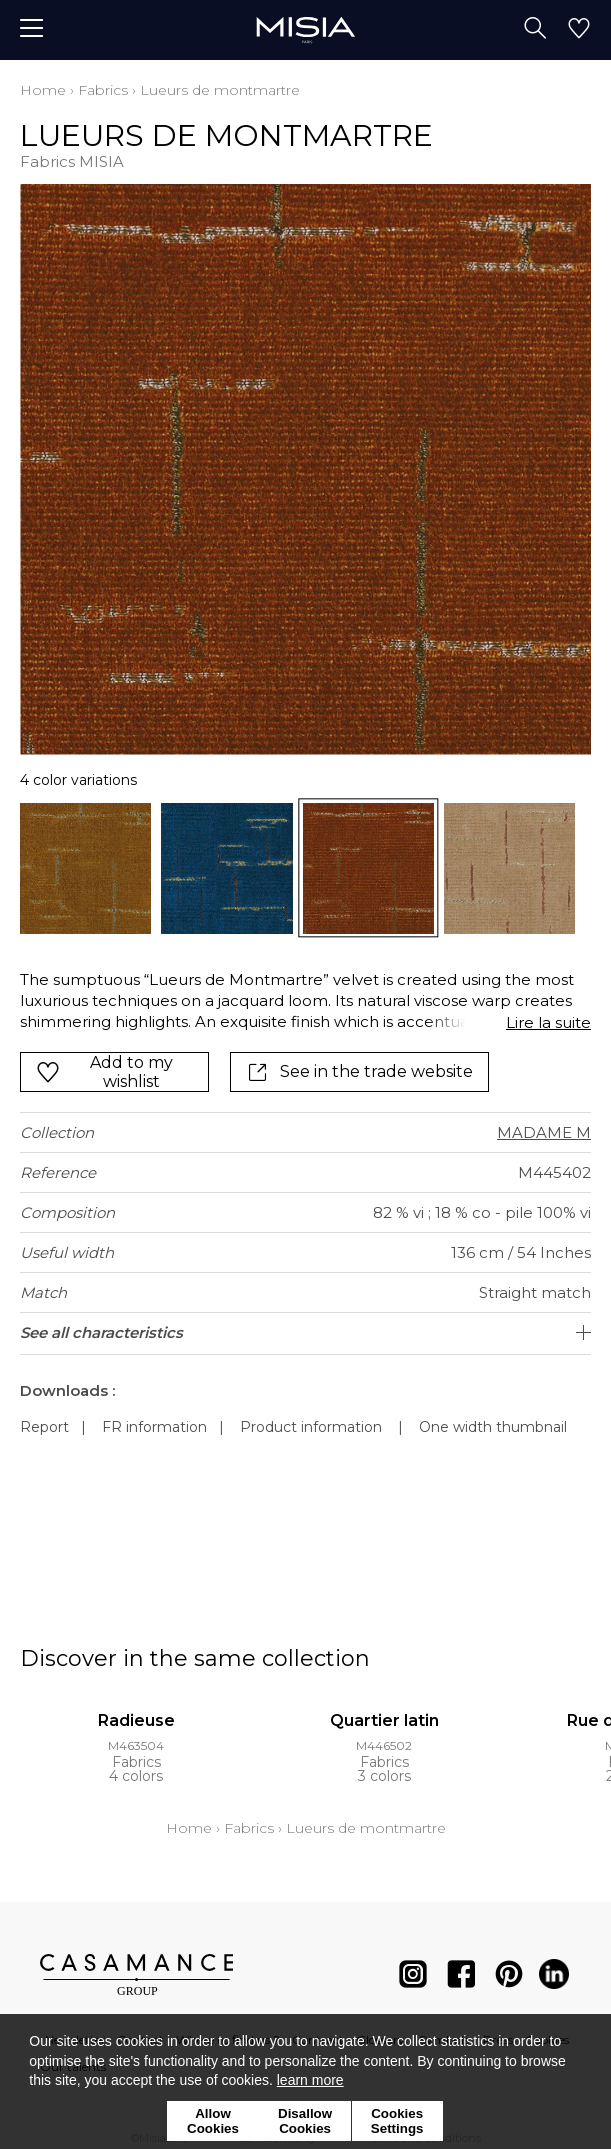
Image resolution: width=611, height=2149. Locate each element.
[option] (85, 868)
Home (43, 90)
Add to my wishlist (104, 1072)
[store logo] (305, 29)
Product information (311, 1427)
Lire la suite (548, 1022)
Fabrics (103, 90)
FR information (154, 1427)
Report (44, 1427)
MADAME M (544, 1132)
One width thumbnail (493, 1427)
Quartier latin (384, 1720)
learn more (310, 2080)
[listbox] (305, 868)
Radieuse (136, 1720)
